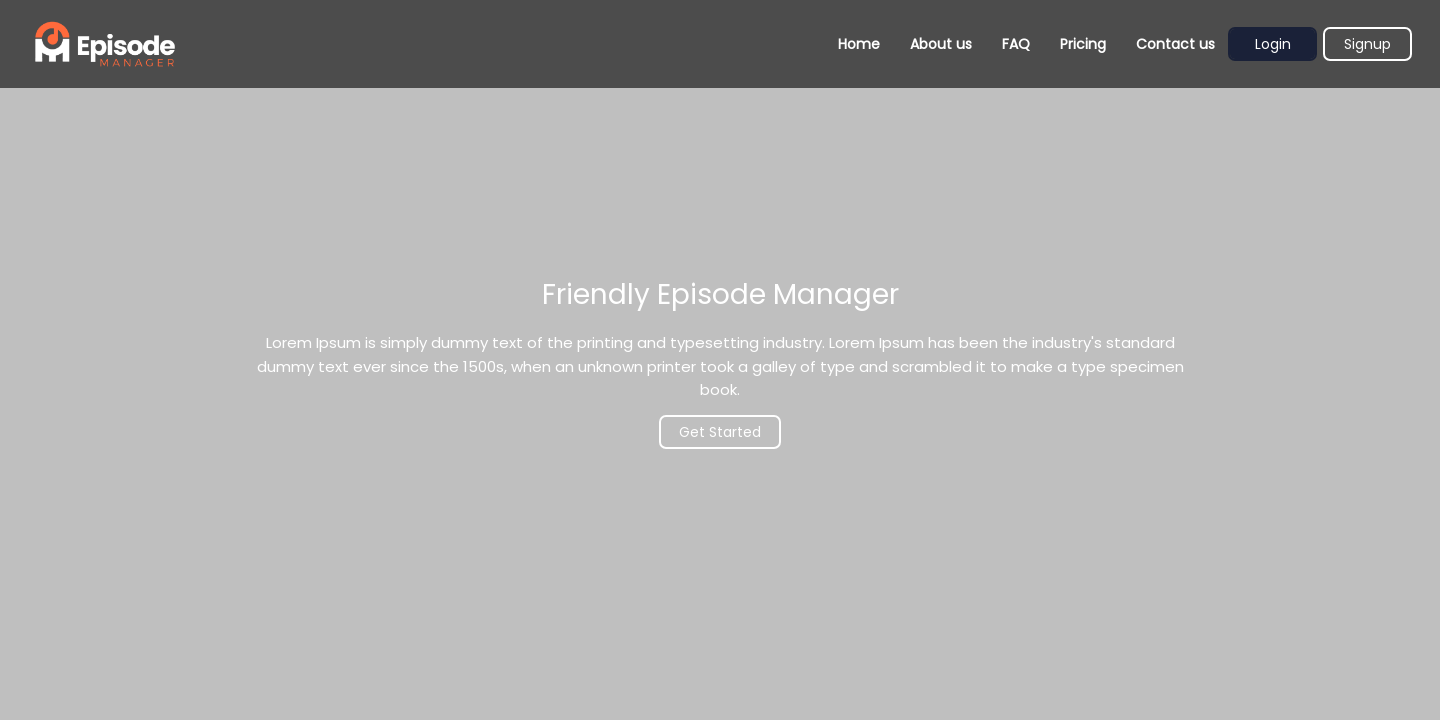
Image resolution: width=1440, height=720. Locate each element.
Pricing (1083, 44)
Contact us (1175, 44)
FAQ (1016, 44)
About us (941, 44)
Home (859, 44)
